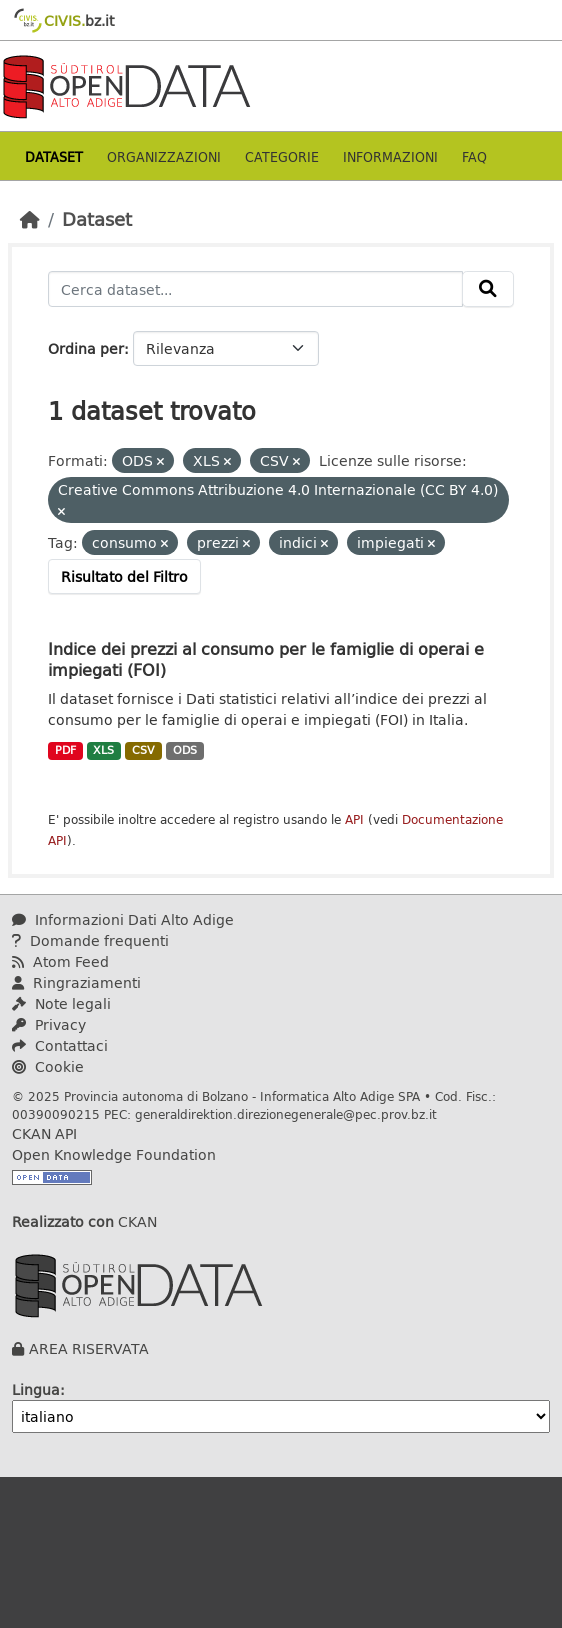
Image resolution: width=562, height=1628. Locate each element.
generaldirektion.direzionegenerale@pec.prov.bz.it (286, 1114)
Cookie (48, 1066)
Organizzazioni (164, 156)
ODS (185, 750)
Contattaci (60, 1045)
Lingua (36, 1389)
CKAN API (44, 1133)
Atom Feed (60, 961)
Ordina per (86, 348)
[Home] (30, 219)
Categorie (282, 156)
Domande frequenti (90, 940)
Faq (474, 156)
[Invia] (488, 289)
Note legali (61, 1003)
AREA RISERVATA (89, 1348)
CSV (143, 750)
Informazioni (390, 156)
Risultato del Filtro (124, 576)
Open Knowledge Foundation (114, 1154)
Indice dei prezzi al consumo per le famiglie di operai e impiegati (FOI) (266, 659)
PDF (65, 750)
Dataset (54, 156)
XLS (103, 750)
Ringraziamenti (76, 982)
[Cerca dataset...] (255, 289)
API (354, 819)
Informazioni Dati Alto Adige (123, 919)
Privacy (49, 1024)
